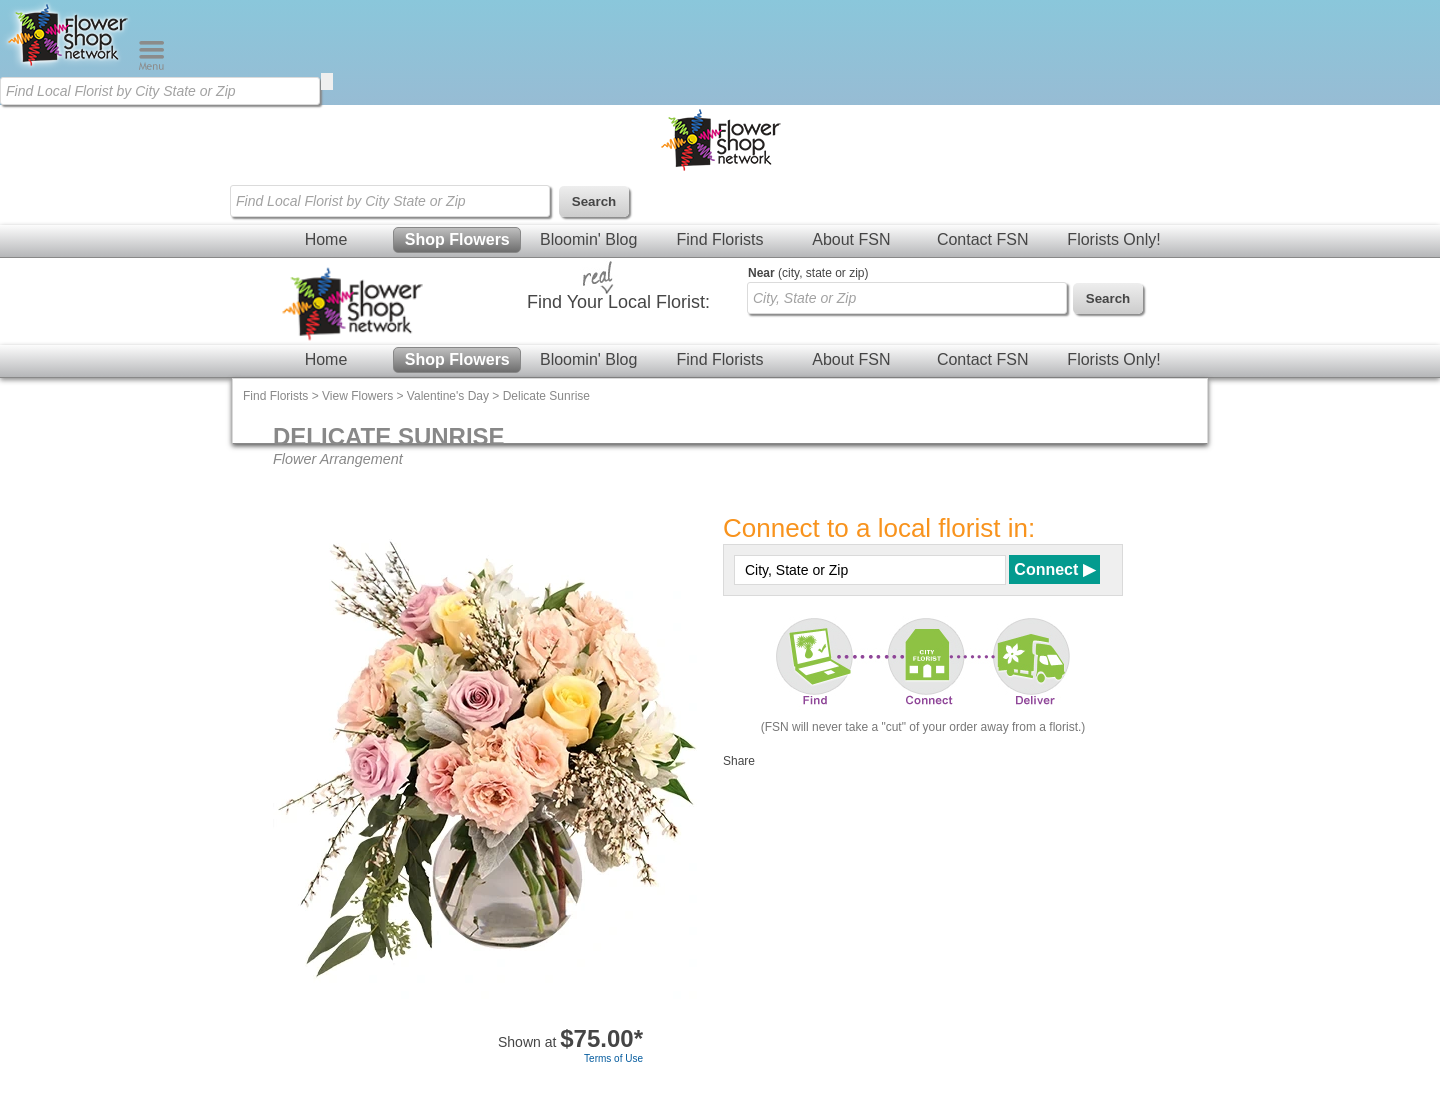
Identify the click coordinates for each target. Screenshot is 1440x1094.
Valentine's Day (448, 396)
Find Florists (719, 239)
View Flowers (357, 396)
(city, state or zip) (808, 273)
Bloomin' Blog (588, 239)
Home (326, 239)
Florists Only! (1113, 239)
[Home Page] (69, 66)
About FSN (851, 239)
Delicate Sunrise (546, 396)
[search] (327, 81)
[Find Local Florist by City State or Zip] (160, 91)
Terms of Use (613, 1058)
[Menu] (151, 66)
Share (739, 761)
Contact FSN (983, 239)
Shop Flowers (457, 239)
